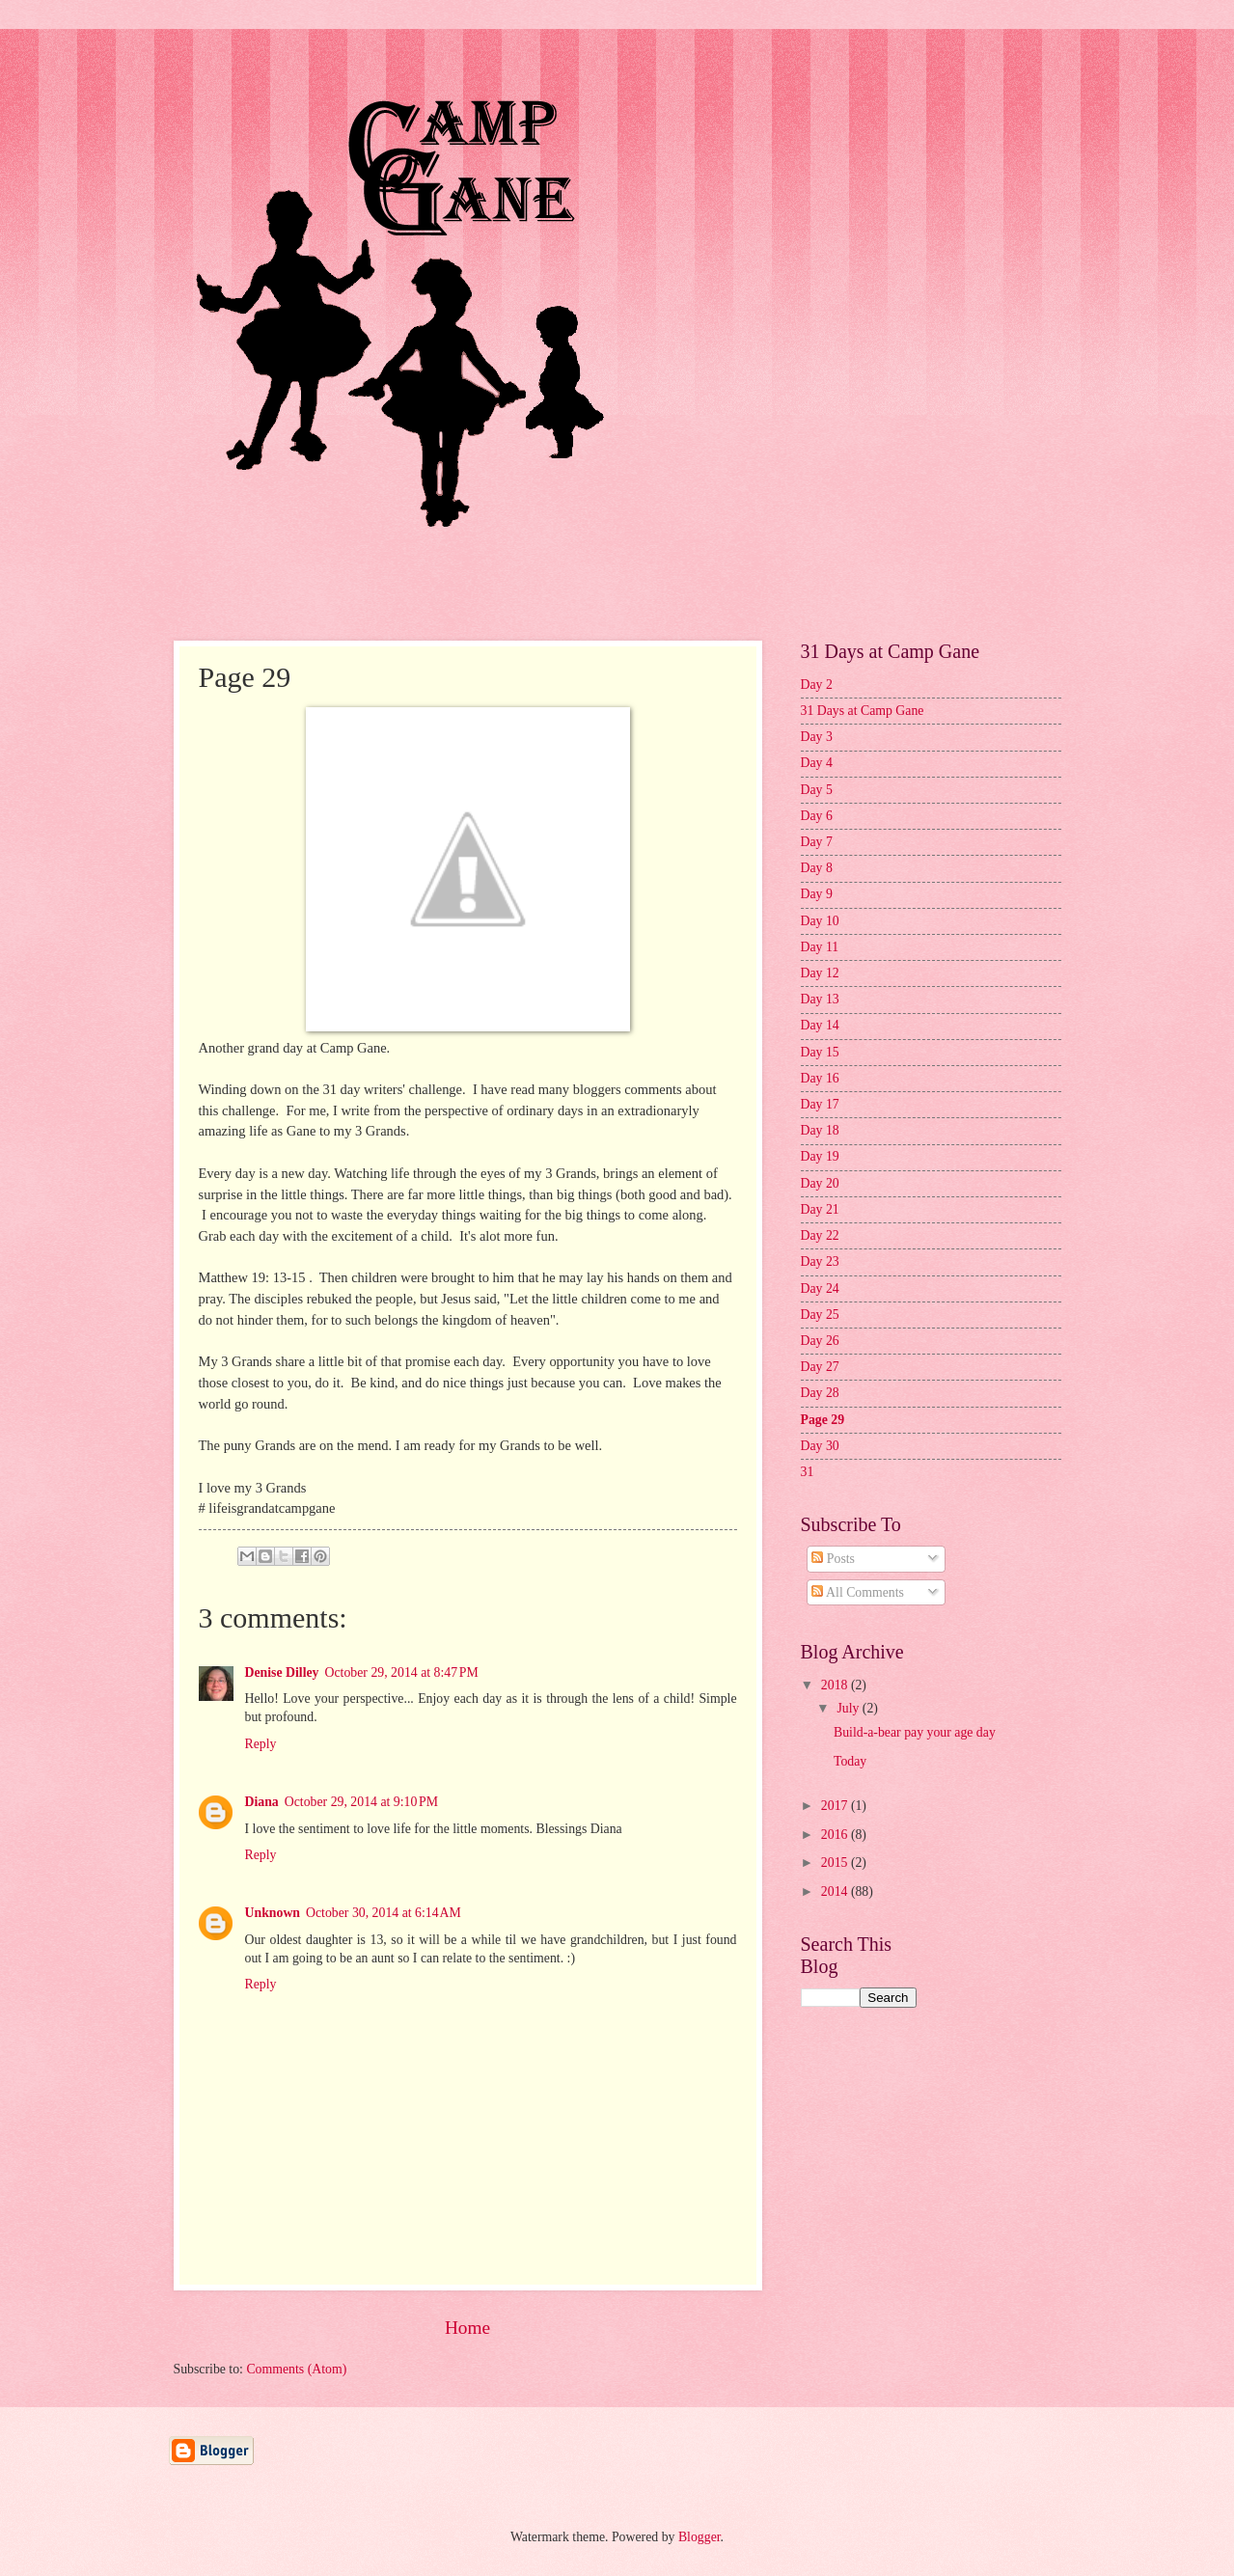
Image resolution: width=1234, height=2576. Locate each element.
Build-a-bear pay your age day (915, 1732)
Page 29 (823, 1419)
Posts (833, 1558)
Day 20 (820, 1183)
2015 (836, 1862)
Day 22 (820, 1235)
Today (850, 1761)
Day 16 (820, 1078)
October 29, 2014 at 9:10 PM (361, 1802)
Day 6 (817, 815)
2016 (836, 1834)
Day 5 (817, 789)
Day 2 (817, 684)
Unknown (273, 1912)
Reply (261, 1744)
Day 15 (820, 1052)
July (849, 1708)
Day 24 (820, 1288)
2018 (836, 1685)
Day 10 (820, 921)
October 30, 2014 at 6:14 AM (383, 1912)
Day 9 (817, 894)
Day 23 (820, 1261)
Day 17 (820, 1104)
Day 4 (817, 762)
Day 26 (820, 1340)
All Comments (857, 1592)
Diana (262, 1802)
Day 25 (820, 1314)
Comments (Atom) (296, 2369)
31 (807, 1472)
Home (467, 2327)
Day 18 (820, 1130)
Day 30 (820, 1446)
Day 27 (820, 1366)
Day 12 (820, 973)
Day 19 (820, 1156)
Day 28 (820, 1392)
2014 (836, 1891)
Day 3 (817, 736)
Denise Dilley (282, 1672)
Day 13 (820, 999)
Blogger (699, 2537)
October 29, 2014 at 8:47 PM (402, 1672)
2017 (836, 1805)
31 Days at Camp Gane (862, 710)
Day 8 (817, 868)
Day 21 (820, 1209)
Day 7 (817, 842)
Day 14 (820, 1025)
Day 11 (820, 947)
